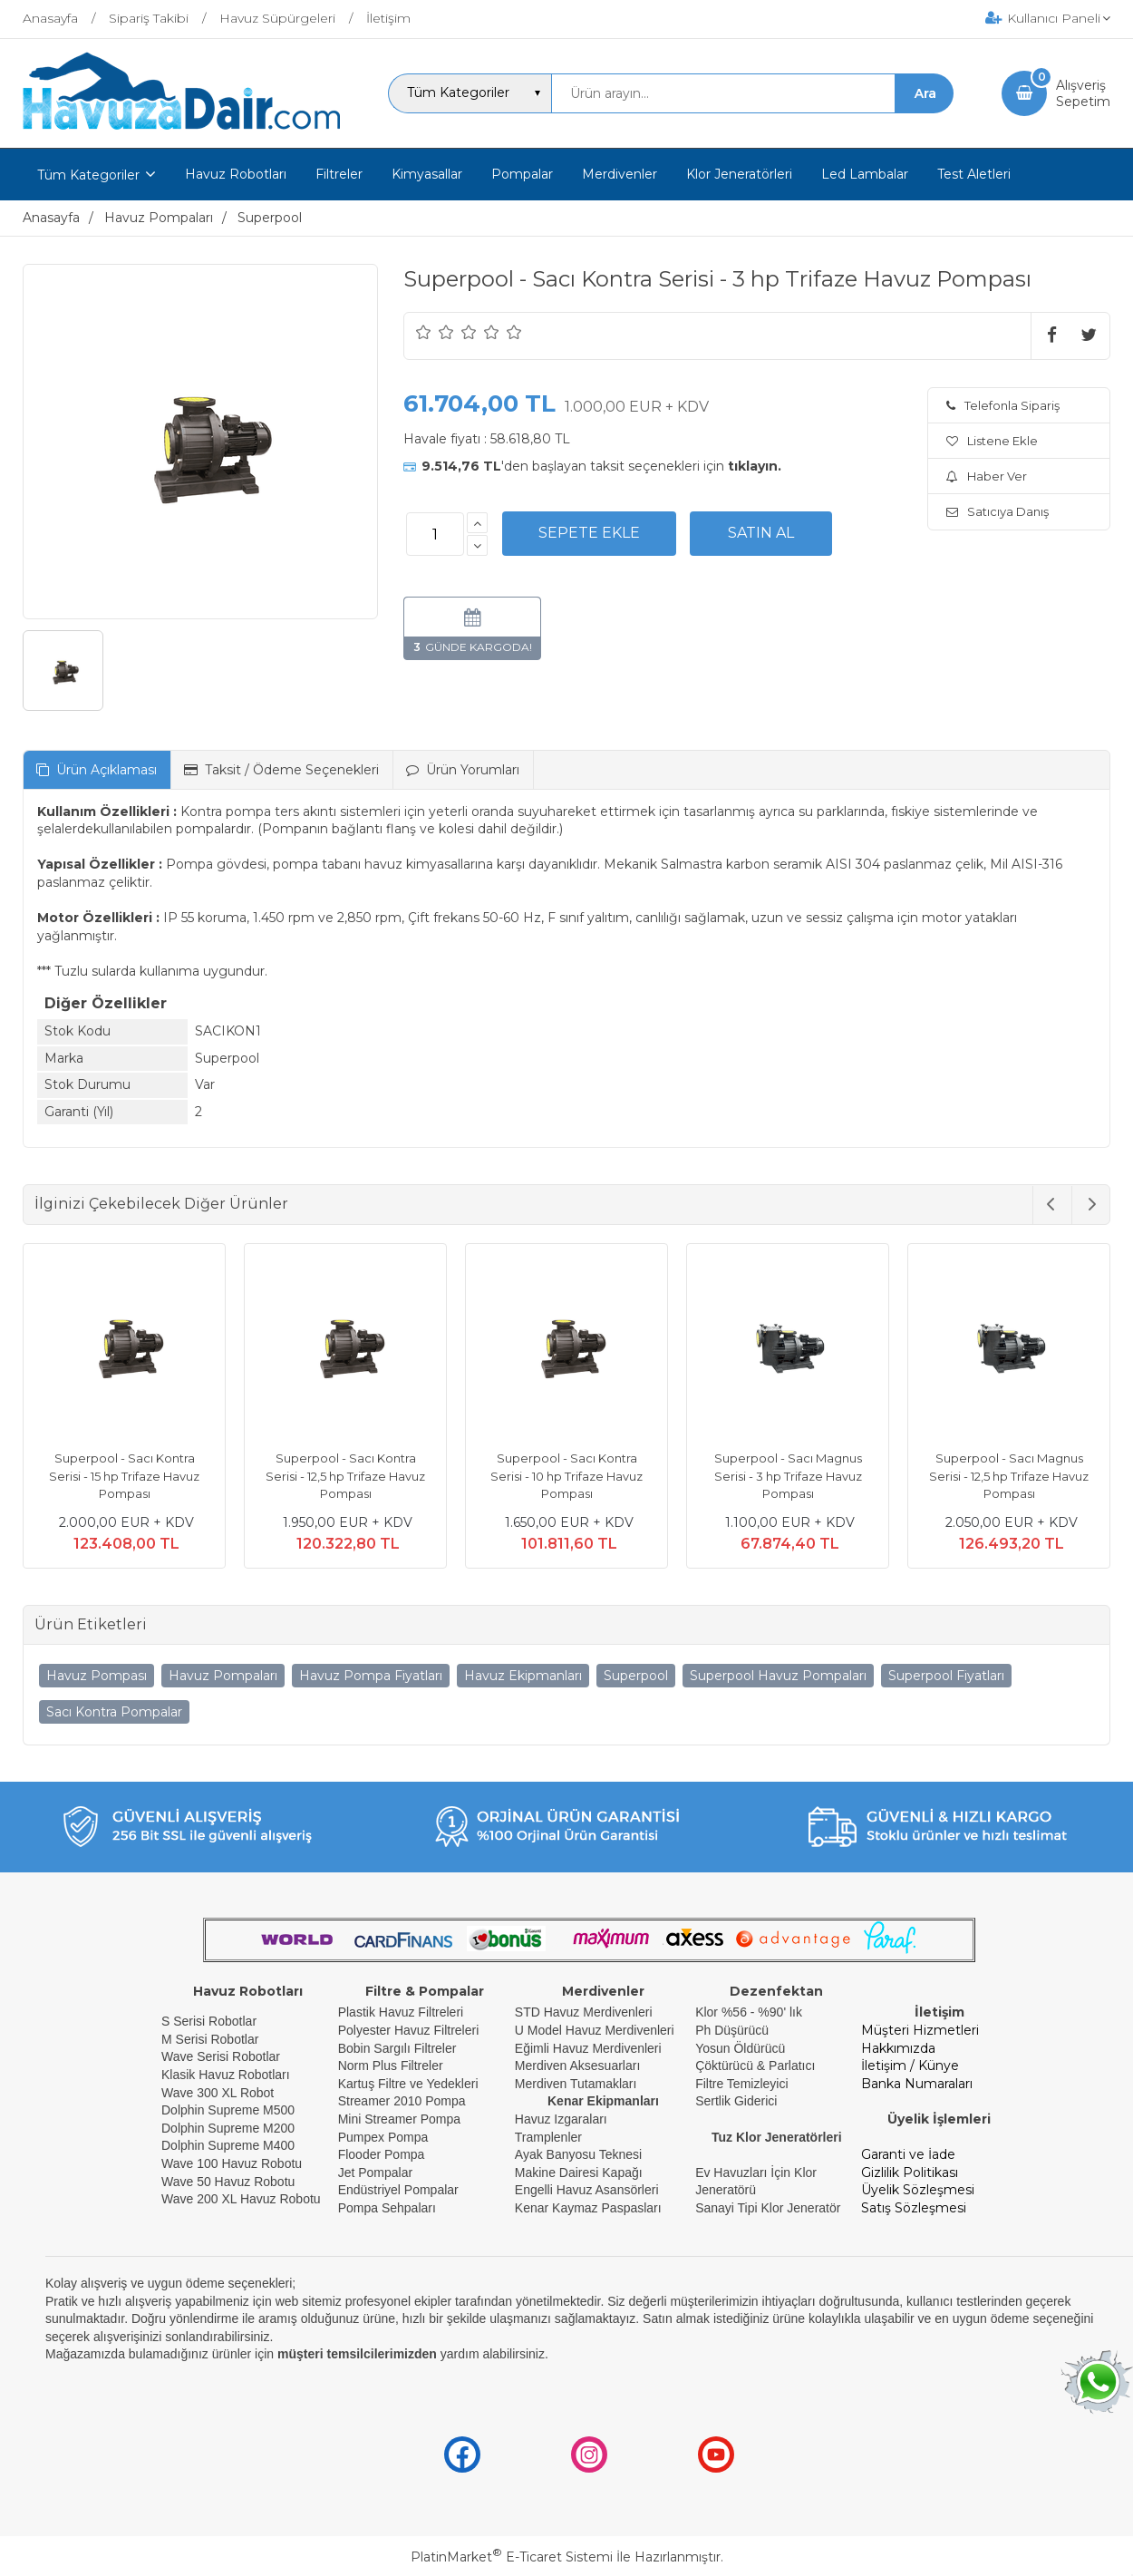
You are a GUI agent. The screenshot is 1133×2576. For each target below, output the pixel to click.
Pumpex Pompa (383, 2137)
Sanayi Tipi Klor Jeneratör (767, 2208)
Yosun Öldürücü (740, 2048)
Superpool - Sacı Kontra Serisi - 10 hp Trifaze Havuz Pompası (566, 1476)
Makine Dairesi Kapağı (579, 2172)
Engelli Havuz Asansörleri (587, 2189)
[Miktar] (435, 534)
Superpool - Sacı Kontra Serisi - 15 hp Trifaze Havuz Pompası (124, 1476)
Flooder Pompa (381, 2154)
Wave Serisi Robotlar (220, 2056)
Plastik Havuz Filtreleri (400, 2012)
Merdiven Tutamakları (576, 2083)
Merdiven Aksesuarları (578, 2065)
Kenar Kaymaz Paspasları (588, 2208)
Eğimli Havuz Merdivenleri (588, 2048)
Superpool (636, 1675)
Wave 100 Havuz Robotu (233, 2163)
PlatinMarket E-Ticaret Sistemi (512, 2557)
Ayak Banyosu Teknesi (578, 2154)
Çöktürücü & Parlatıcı (755, 2065)
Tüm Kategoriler (88, 175)
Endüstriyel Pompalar (398, 2189)
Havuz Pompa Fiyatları (370, 1675)
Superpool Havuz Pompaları (778, 1675)
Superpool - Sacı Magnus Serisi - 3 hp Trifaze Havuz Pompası (788, 1476)
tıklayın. (754, 466)
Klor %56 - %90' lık (748, 2012)
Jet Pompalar (375, 2172)
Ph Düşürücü (732, 2030)
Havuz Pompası (96, 1675)
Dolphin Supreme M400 (228, 2145)
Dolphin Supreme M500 (228, 2110)
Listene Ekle (992, 440)
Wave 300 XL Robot (217, 2092)
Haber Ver (986, 476)
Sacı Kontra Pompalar (114, 1712)
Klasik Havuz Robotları (225, 2074)
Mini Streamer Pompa (399, 2119)
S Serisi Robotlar (209, 2021)
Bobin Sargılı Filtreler (397, 2048)
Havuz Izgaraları (561, 2119)
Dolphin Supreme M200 (229, 2128)
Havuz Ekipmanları (523, 1675)
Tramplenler (548, 2137)
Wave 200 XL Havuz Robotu (242, 2199)
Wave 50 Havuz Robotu (229, 2181)
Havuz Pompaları (223, 1675)
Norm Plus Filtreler (390, 2065)
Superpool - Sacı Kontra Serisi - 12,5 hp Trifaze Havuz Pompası (345, 1476)
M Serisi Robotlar (209, 2039)
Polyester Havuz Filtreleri (408, 2030)
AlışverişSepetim (1083, 93)
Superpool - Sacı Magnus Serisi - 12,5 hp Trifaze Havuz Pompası (1009, 1476)
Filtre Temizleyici (741, 2083)
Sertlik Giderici (736, 2101)
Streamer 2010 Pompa (402, 2101)
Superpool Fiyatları (946, 1675)
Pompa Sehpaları (387, 2208)
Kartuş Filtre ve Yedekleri (408, 2083)
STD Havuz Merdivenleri (584, 2012)
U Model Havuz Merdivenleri (594, 2030)
